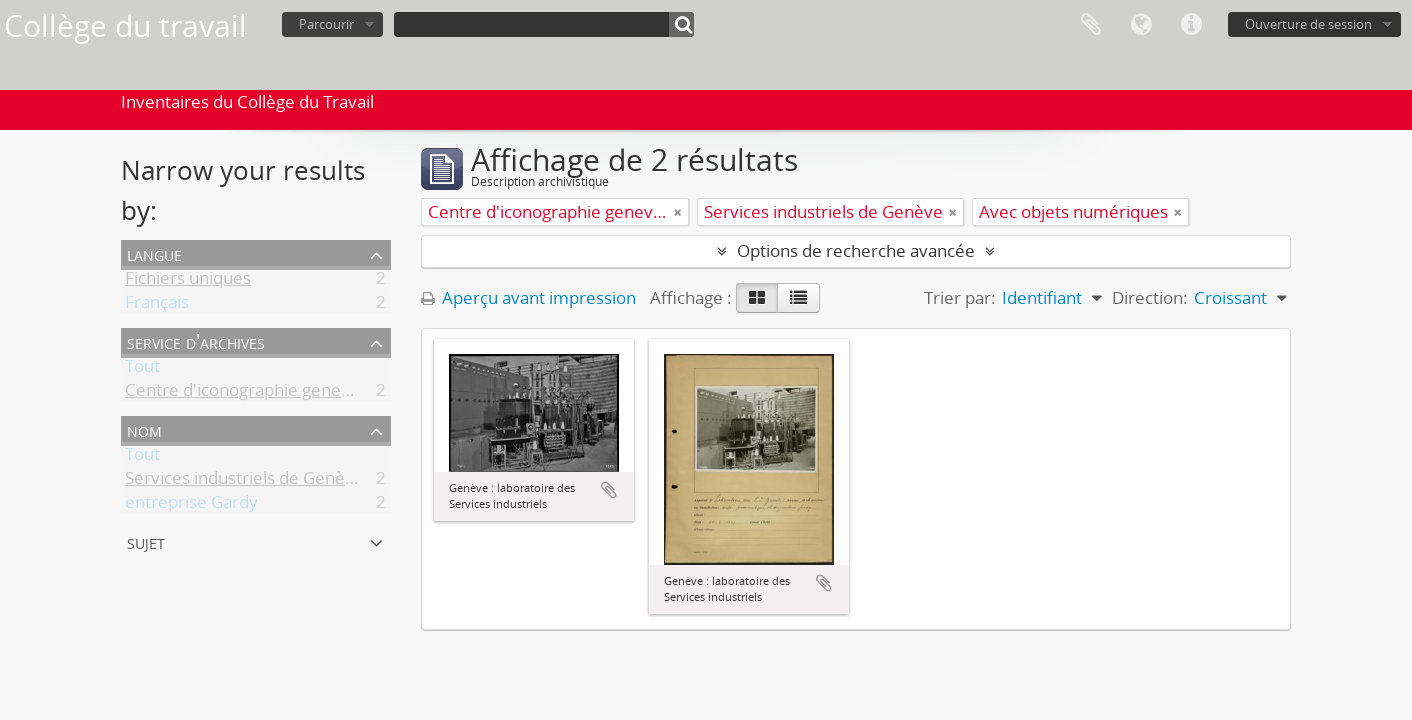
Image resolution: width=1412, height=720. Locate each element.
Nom (144, 429)
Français (157, 305)
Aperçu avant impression (528, 297)
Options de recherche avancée (856, 250)
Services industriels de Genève (244, 481)
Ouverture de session (1308, 24)
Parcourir (326, 24)
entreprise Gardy (191, 505)
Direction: (1150, 297)
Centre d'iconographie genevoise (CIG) (274, 393)
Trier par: (960, 297)
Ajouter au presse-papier (609, 490)
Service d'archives (196, 341)
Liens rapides (1191, 25)
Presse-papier (1091, 25)
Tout (142, 369)
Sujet (146, 541)
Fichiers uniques (188, 281)
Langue (1141, 25)
